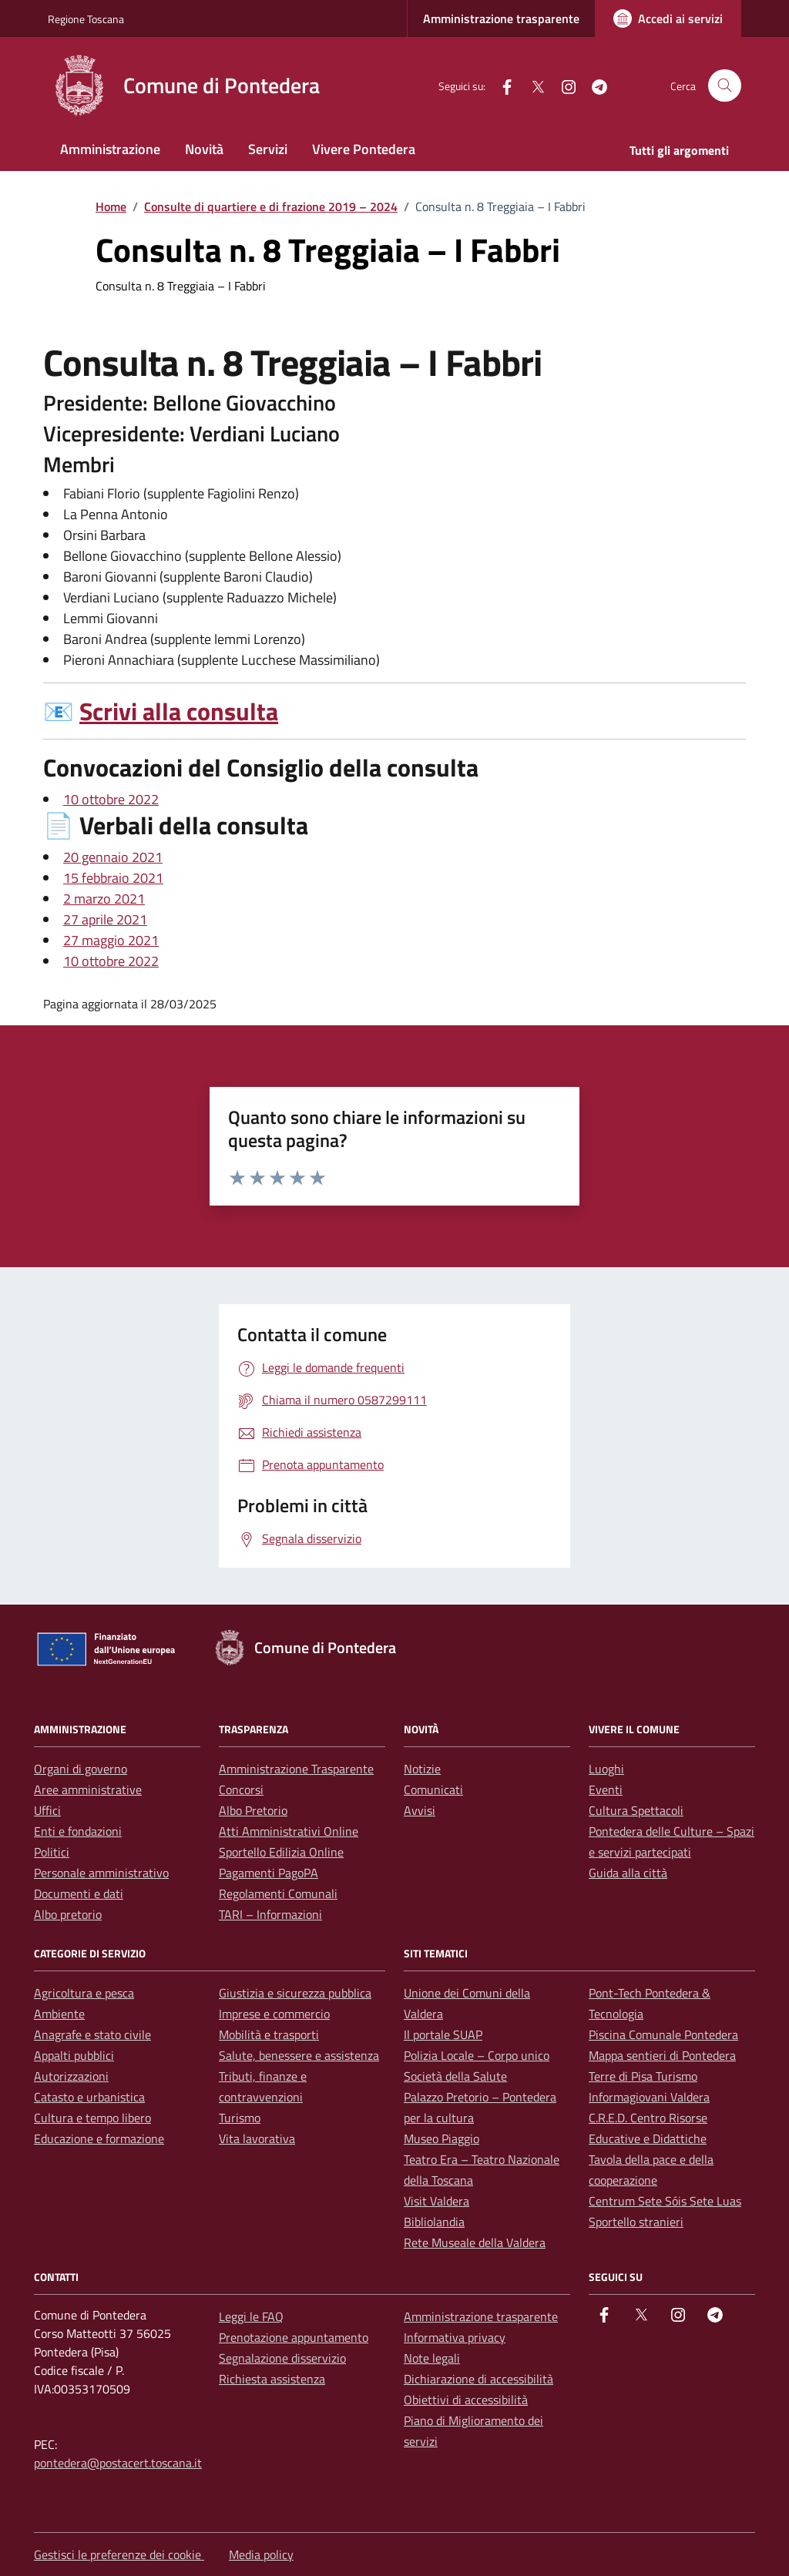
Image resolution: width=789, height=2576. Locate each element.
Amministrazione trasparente (501, 18)
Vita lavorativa (257, 2138)
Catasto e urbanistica (89, 2097)
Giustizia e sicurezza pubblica (295, 1993)
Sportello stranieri (636, 2221)
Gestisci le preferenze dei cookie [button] (119, 2554)
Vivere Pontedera (363, 149)
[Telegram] (593, 85)
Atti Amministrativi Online (288, 1831)
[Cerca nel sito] (724, 85)
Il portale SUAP (443, 2034)
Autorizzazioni (71, 2076)
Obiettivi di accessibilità (466, 2399)
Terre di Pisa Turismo (643, 2076)
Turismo (239, 2117)
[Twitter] (531, 85)
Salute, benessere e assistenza (299, 2055)
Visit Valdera (436, 2201)
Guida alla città (628, 1872)
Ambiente (59, 2013)
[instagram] (562, 85)
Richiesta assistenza (272, 2379)
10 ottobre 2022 (111, 799)
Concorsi (241, 1789)
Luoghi (606, 1768)
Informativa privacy (454, 2337)
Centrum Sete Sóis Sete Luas (665, 2201)
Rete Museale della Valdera (475, 2242)
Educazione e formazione (99, 2138)
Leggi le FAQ (251, 2316)
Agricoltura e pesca (84, 1993)
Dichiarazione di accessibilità (478, 2379)
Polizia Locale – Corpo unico (476, 2055)
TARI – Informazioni (270, 1914)
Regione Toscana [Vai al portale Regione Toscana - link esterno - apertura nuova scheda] (86, 19)
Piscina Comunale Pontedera (663, 2034)
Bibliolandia (434, 2221)
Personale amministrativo (101, 1872)
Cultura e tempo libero (92, 2117)
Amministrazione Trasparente (296, 1768)
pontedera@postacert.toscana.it (118, 2463)
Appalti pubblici (74, 2055)
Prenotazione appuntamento (293, 2337)
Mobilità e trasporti (269, 2034)
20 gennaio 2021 (113, 857)
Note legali (432, 2358)
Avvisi (419, 1810)
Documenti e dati (78, 1893)
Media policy (261, 2554)
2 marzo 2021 (104, 898)
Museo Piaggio (441, 2138)
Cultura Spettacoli (636, 1810)
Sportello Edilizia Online (281, 1852)
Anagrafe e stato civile (92, 2034)
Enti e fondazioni (78, 1831)
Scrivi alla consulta (178, 711)
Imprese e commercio (274, 2013)
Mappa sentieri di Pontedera (662, 2055)
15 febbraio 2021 (113, 877)
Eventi (606, 1789)
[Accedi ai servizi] (668, 18)
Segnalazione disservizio (282, 2358)
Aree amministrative (88, 1789)
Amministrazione (110, 149)
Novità (204, 149)
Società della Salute (455, 2076)
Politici (51, 1852)
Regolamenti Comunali (278, 1893)
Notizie (422, 1768)
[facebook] (500, 85)
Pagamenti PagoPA (268, 1872)
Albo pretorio (68, 1914)
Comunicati (433, 1789)
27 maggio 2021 (111, 940)
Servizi (267, 149)
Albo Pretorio (253, 1810)
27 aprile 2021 (105, 919)
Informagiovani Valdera (649, 2097)
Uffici (47, 1810)
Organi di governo (80, 1768)
